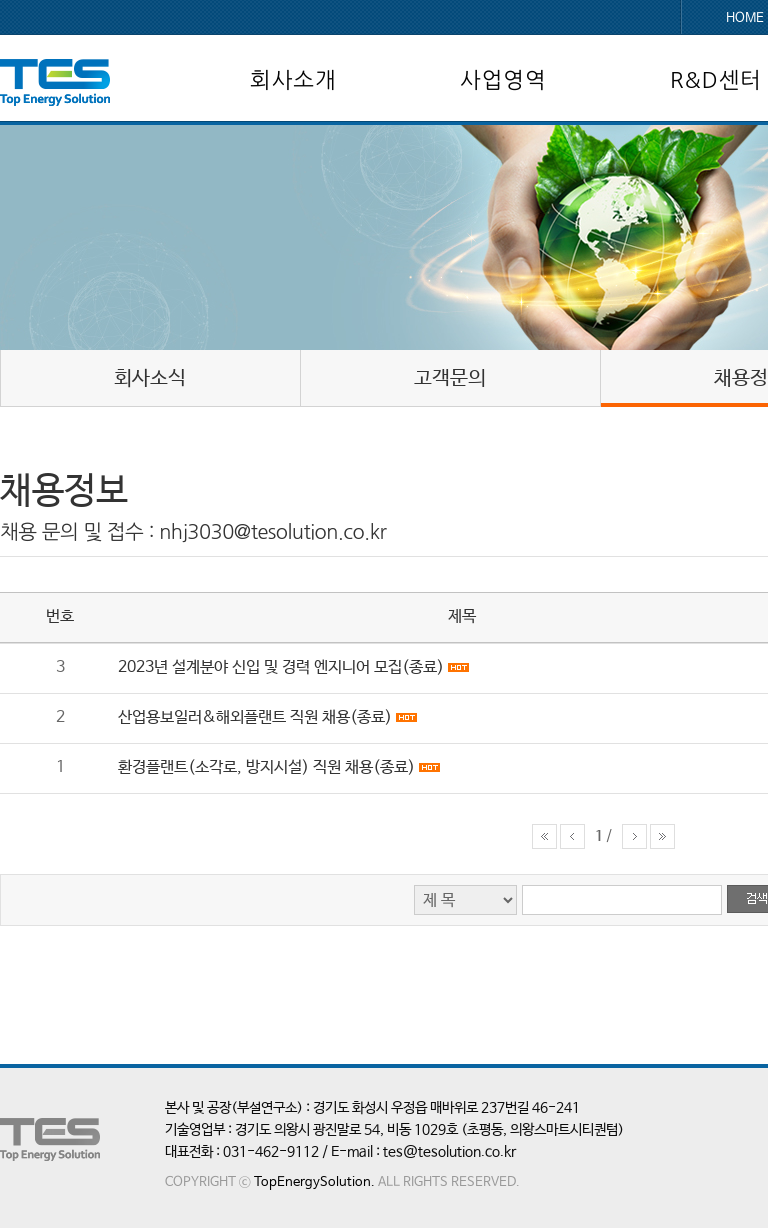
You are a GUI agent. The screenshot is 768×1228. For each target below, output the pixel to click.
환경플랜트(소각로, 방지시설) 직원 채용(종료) (266, 767)
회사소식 (150, 378)
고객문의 (450, 378)
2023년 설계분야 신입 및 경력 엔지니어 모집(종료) (281, 667)
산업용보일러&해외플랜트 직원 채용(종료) (255, 717)
